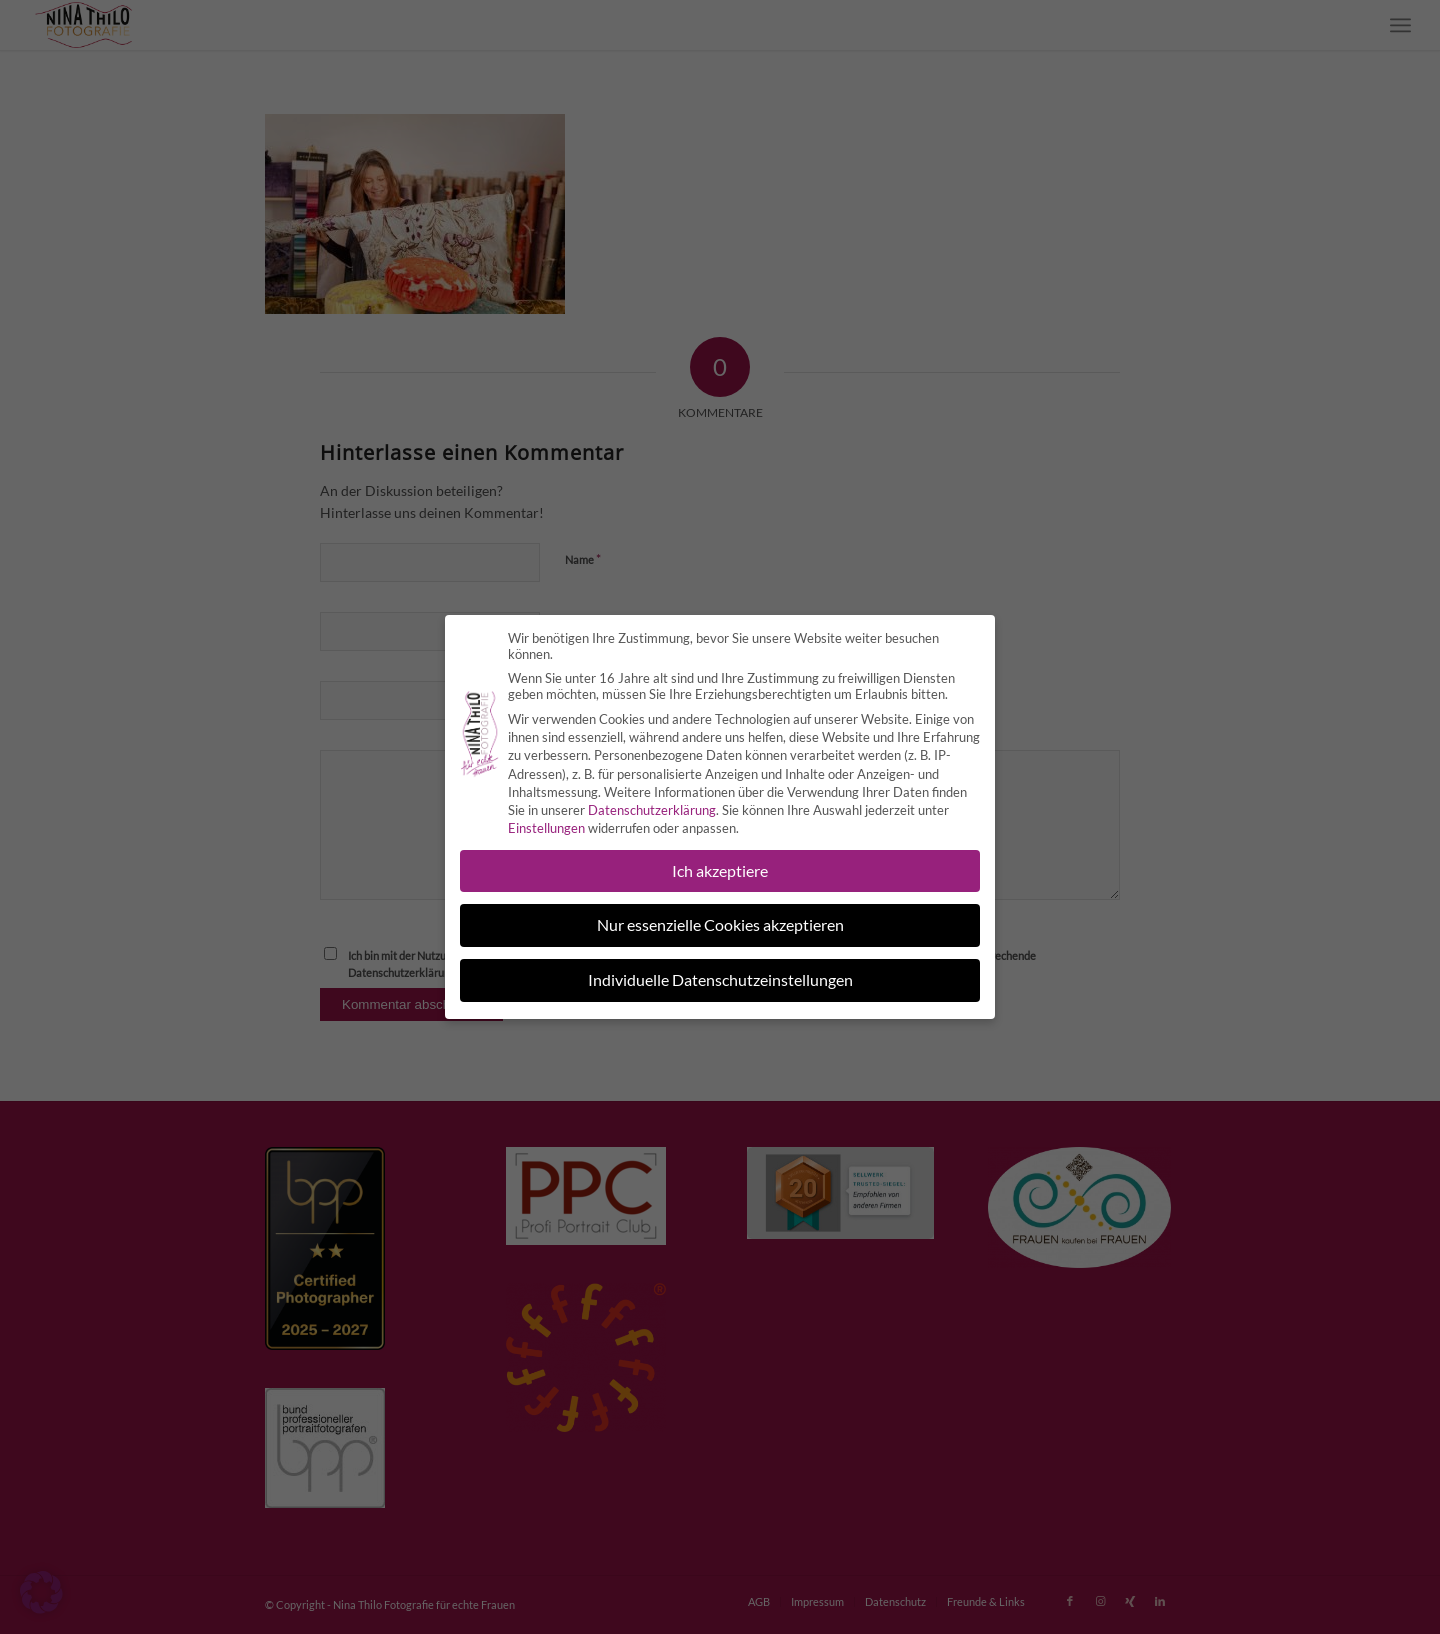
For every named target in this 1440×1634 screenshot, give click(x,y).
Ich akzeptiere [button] (720, 858)
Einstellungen (546, 816)
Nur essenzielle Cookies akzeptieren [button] (720, 913)
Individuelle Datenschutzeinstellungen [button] (720, 968)
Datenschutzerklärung (652, 798)
